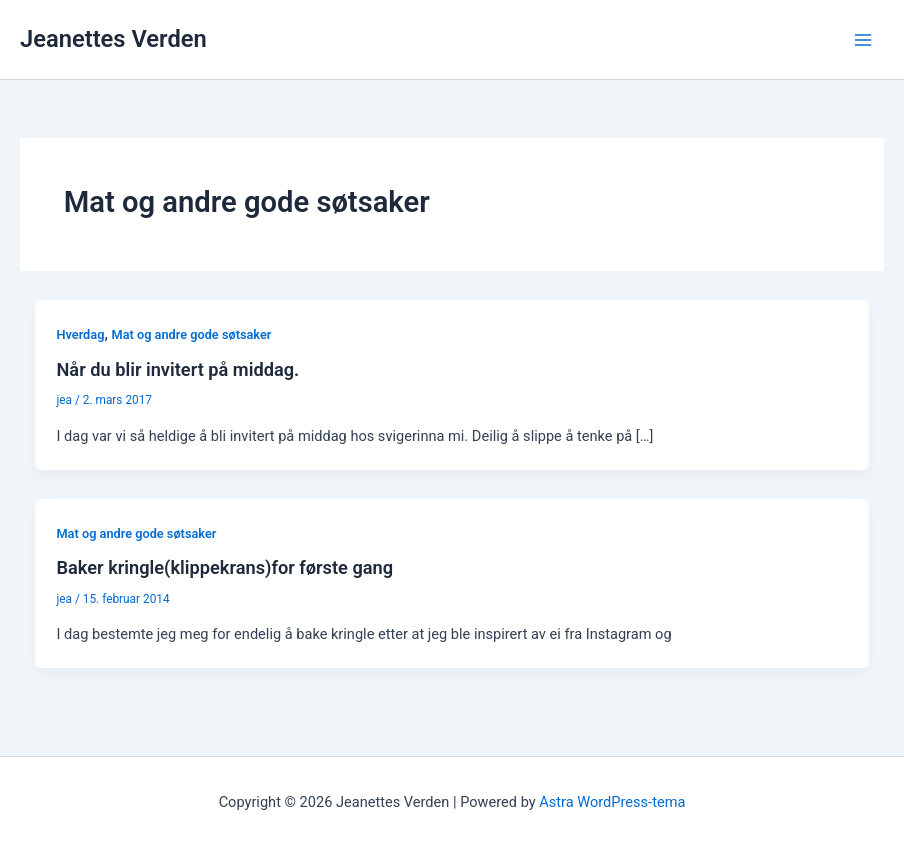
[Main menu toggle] (863, 40)
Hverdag (80, 334)
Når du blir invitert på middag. (177, 369)
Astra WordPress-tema (612, 802)
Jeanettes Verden (113, 39)
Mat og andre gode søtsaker (191, 334)
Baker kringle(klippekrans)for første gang (224, 567)
